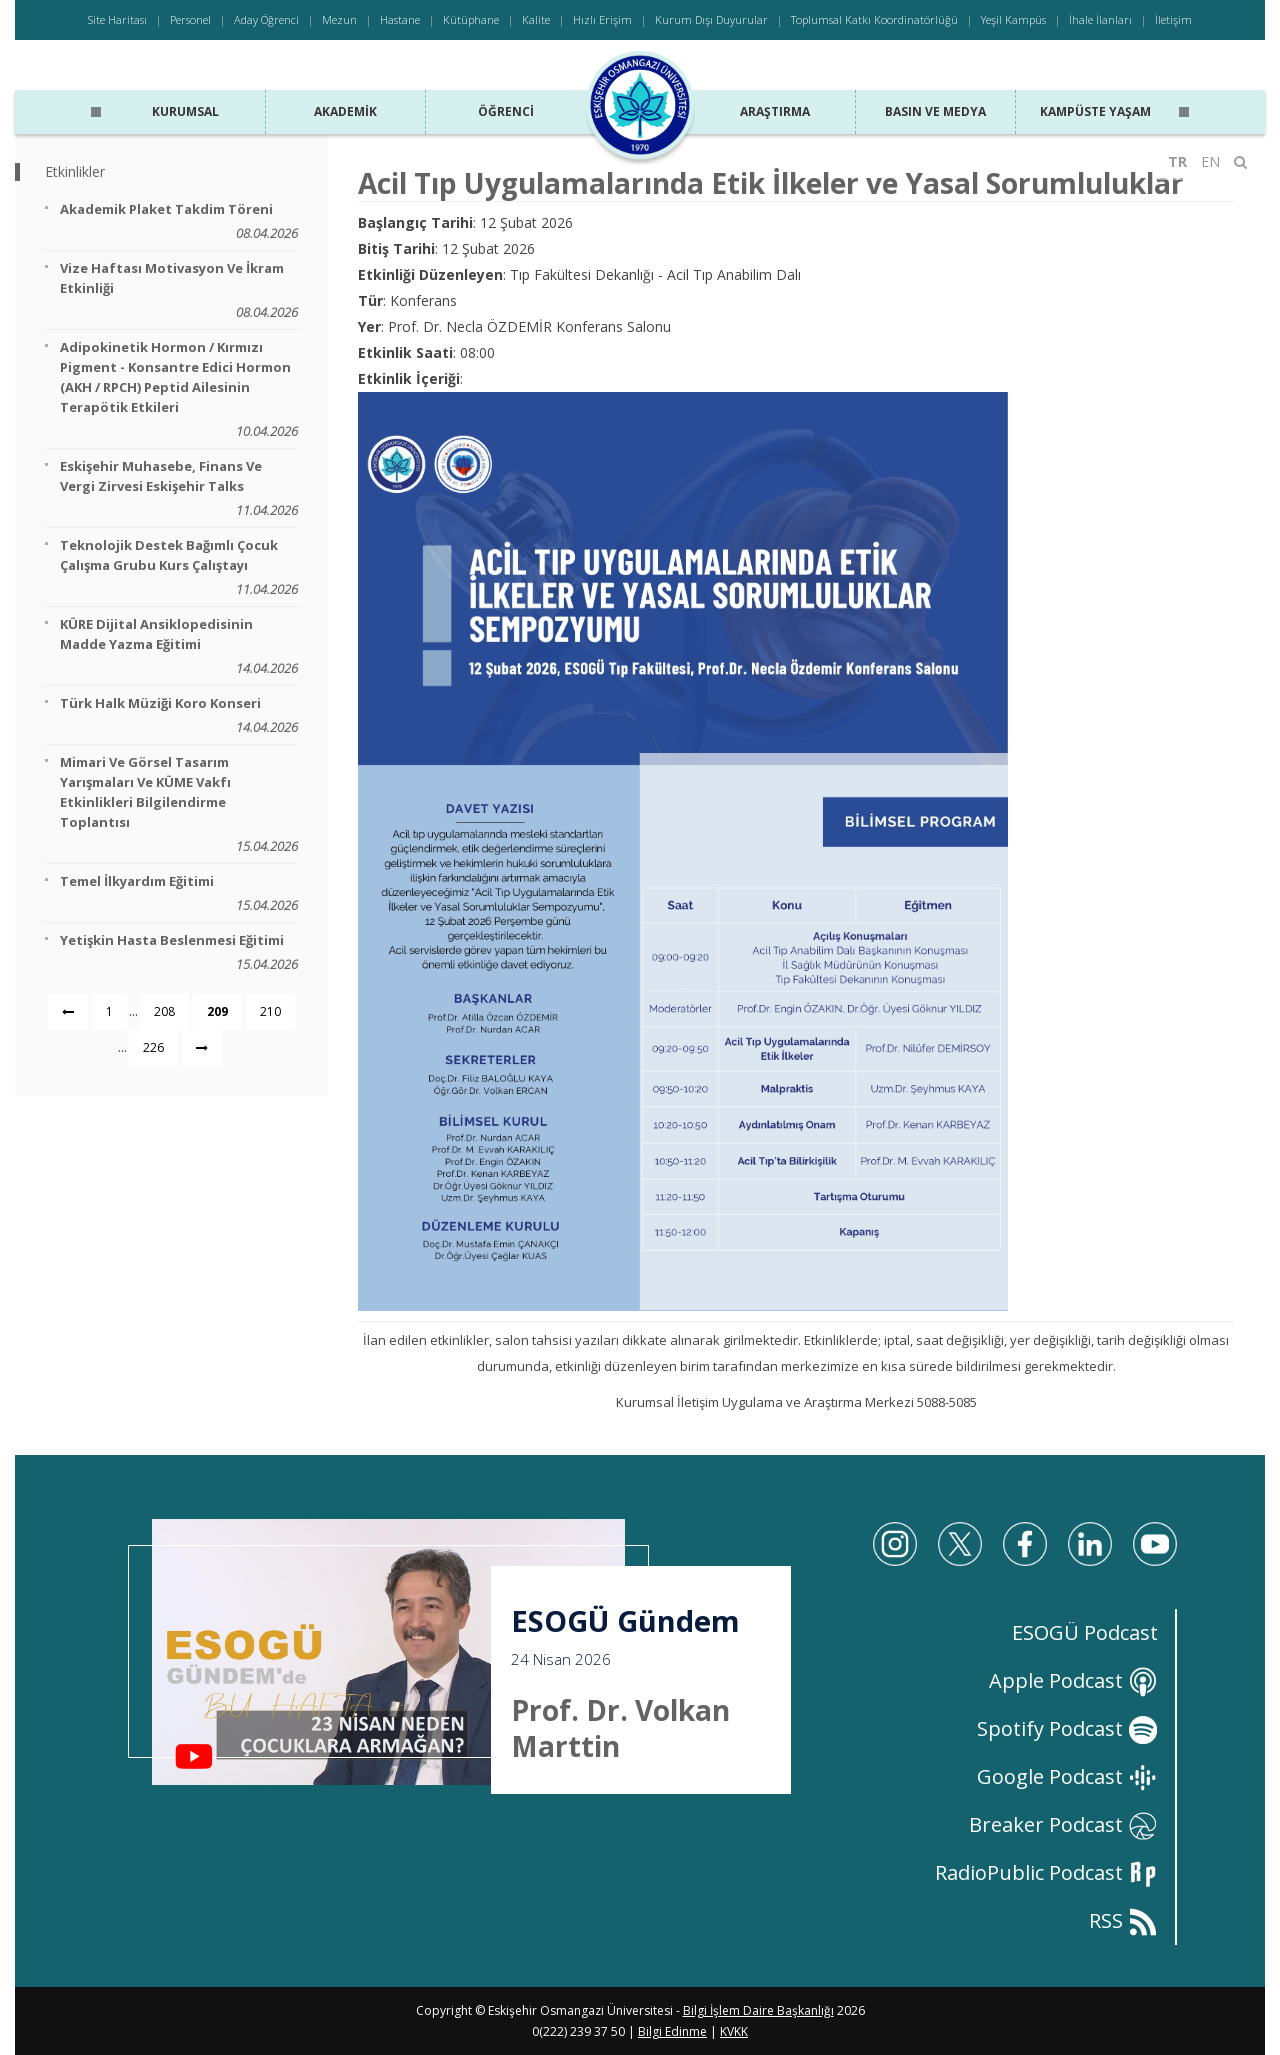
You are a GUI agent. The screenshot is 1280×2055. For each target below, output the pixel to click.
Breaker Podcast (1063, 1824)
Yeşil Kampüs (1013, 19)
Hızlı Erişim (602, 19)
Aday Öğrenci (266, 19)
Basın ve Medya (935, 111)
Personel (190, 19)
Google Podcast (1067, 1776)
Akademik (345, 111)
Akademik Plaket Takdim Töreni (179, 221)
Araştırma (775, 111)
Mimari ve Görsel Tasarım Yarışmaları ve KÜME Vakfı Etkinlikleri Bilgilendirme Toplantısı (179, 804)
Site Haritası (117, 19)
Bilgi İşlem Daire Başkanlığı (758, 2010)
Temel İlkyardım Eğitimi (179, 893)
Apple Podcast (1073, 1680)
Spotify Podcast (1067, 1728)
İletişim (1173, 19)
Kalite (536, 19)
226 (153, 1047)
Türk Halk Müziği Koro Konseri (179, 715)
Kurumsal (185, 111)
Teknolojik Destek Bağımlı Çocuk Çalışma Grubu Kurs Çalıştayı (179, 567)
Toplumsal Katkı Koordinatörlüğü (874, 19)
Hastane (400, 19)
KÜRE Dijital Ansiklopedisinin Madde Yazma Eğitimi (179, 646)
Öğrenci (506, 111)
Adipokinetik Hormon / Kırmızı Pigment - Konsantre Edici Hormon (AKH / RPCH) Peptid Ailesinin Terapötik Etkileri (179, 389)
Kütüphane (471, 19)
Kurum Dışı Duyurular (711, 19)
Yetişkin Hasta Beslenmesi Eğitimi (179, 952)
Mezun (339, 19)
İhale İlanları (1100, 19)
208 (164, 1011)
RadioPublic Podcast (1046, 1872)
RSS (1123, 1920)
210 (270, 1011)
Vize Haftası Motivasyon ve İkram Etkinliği (179, 290)
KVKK (734, 2031)
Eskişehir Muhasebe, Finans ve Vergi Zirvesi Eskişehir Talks (179, 488)
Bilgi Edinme (672, 2031)
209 (217, 1011)
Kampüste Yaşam (1095, 111)
